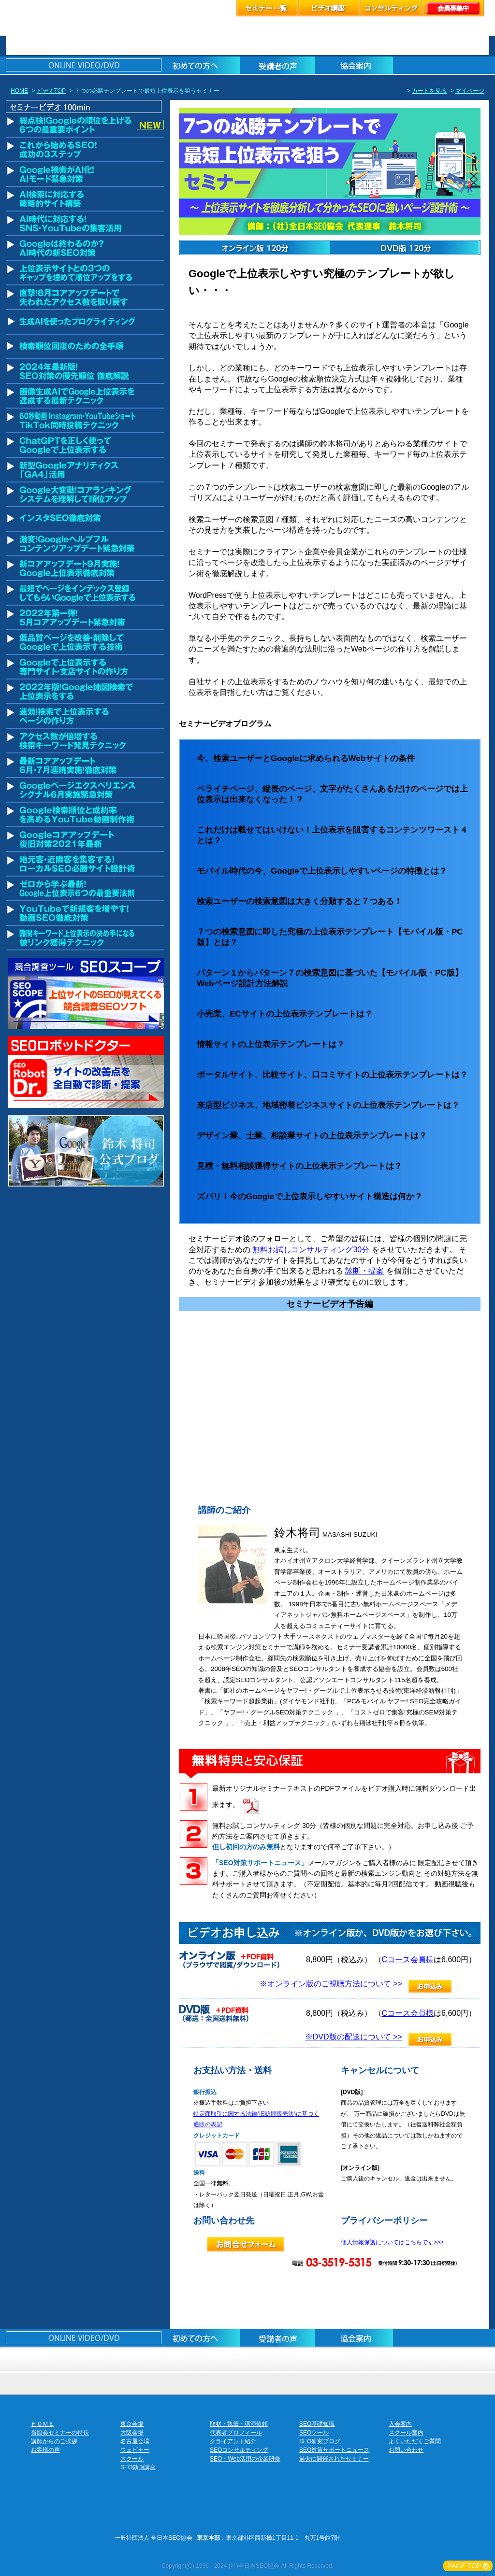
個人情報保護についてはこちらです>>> (392, 2242)
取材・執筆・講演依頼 (239, 2423)
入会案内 (400, 2423)
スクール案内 (406, 2432)
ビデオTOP (51, 90)
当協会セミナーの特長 (60, 2432)
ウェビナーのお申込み (277, 2359)
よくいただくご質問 (415, 2441)
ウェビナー (134, 2450)
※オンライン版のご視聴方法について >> (331, 1984)
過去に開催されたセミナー (334, 2458)
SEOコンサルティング (239, 2450)
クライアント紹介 (233, 2441)
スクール (340, 2359)
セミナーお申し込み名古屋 (218, 2359)
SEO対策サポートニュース (334, 2450)
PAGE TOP (468, 2566)
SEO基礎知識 (317, 2423)
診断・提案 (364, 1271)
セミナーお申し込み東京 (70, 2359)
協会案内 (459, 2359)
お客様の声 (400, 2359)
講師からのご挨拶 (54, 2441)
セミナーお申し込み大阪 (162, 2359)
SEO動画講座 (138, 2467)
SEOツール (314, 2432)
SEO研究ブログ (319, 2441)
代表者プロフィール (236, 2432)
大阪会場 (132, 2432)
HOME (19, 90)
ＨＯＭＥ (42, 2423)
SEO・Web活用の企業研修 (245, 2458)
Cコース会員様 (408, 1959)
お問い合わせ (406, 2450)
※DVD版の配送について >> (353, 2037)
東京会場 (132, 2423)
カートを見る (429, 90)
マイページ (469, 90)
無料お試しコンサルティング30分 (310, 1250)
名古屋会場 (134, 2441)
